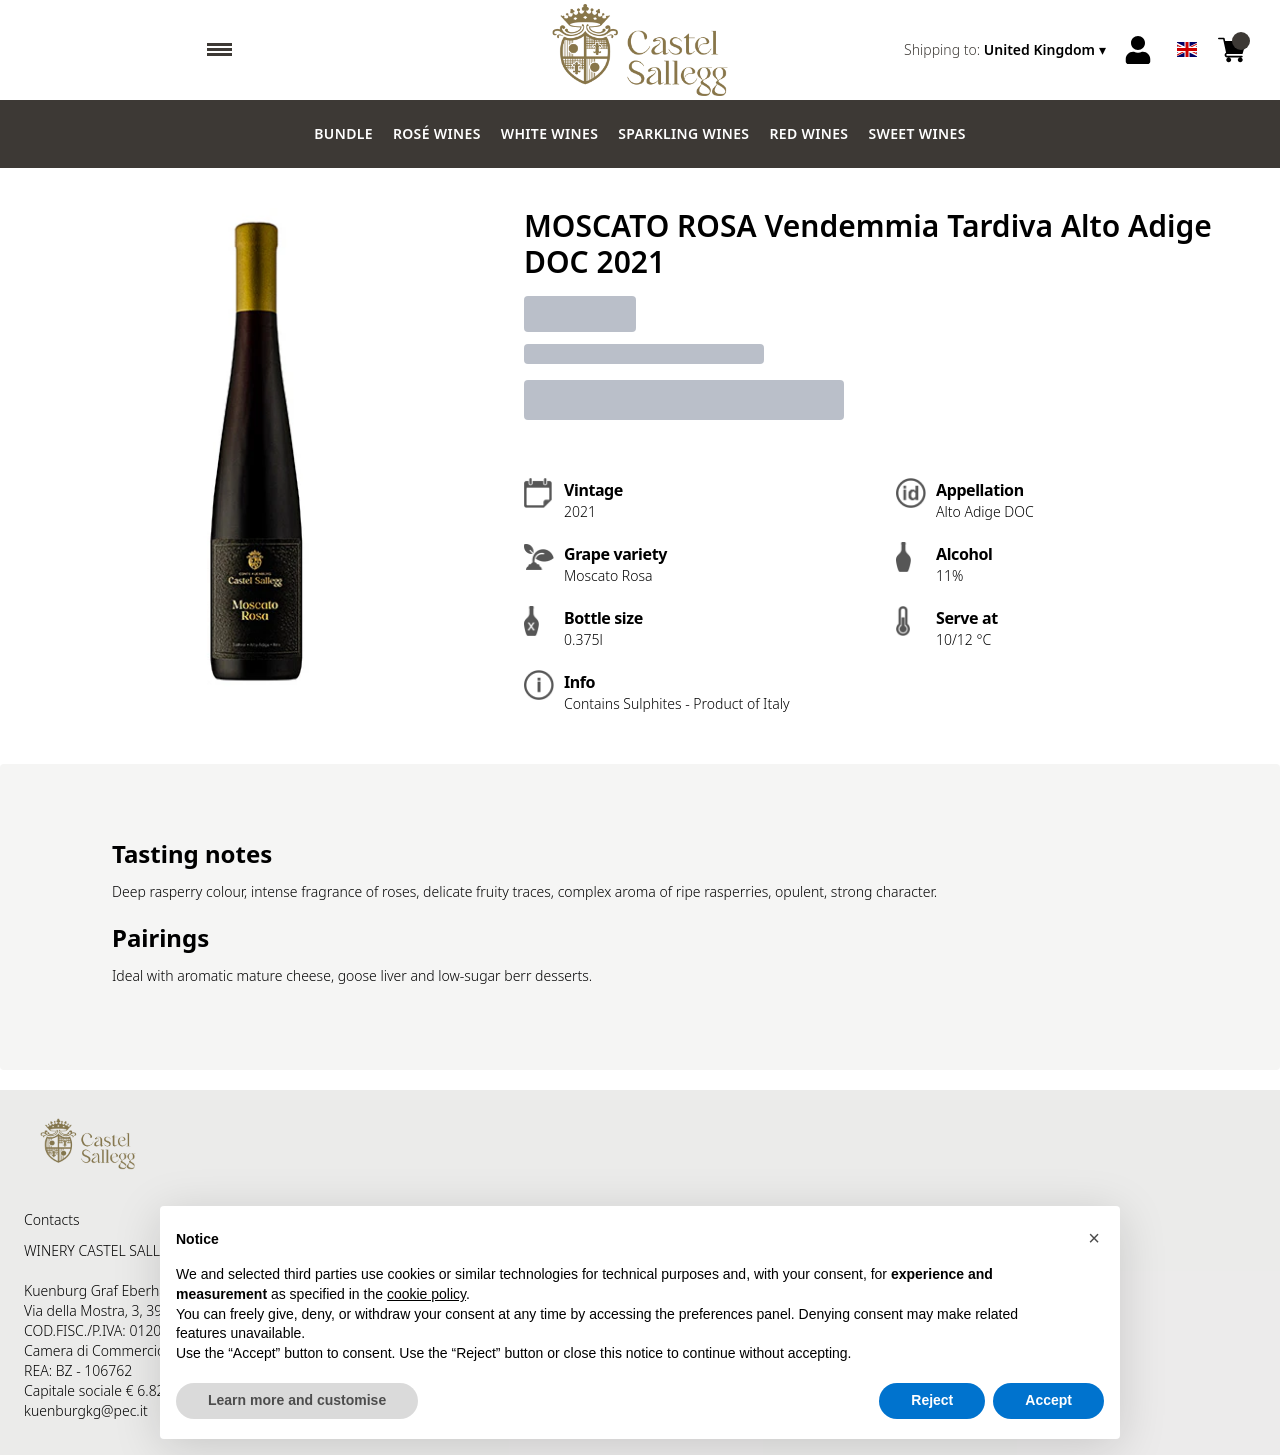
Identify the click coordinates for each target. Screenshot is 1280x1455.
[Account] (1138, 50)
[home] (639, 50)
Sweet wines (916, 133)
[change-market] (1007, 50)
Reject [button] (932, 1400)
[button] (1094, 1238)
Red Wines (808, 133)
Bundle (343, 133)
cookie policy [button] (426, 1294)
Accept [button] (1048, 1400)
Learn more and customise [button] (297, 1400)
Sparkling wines (683, 133)
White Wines (550, 133)
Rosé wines (437, 133)
